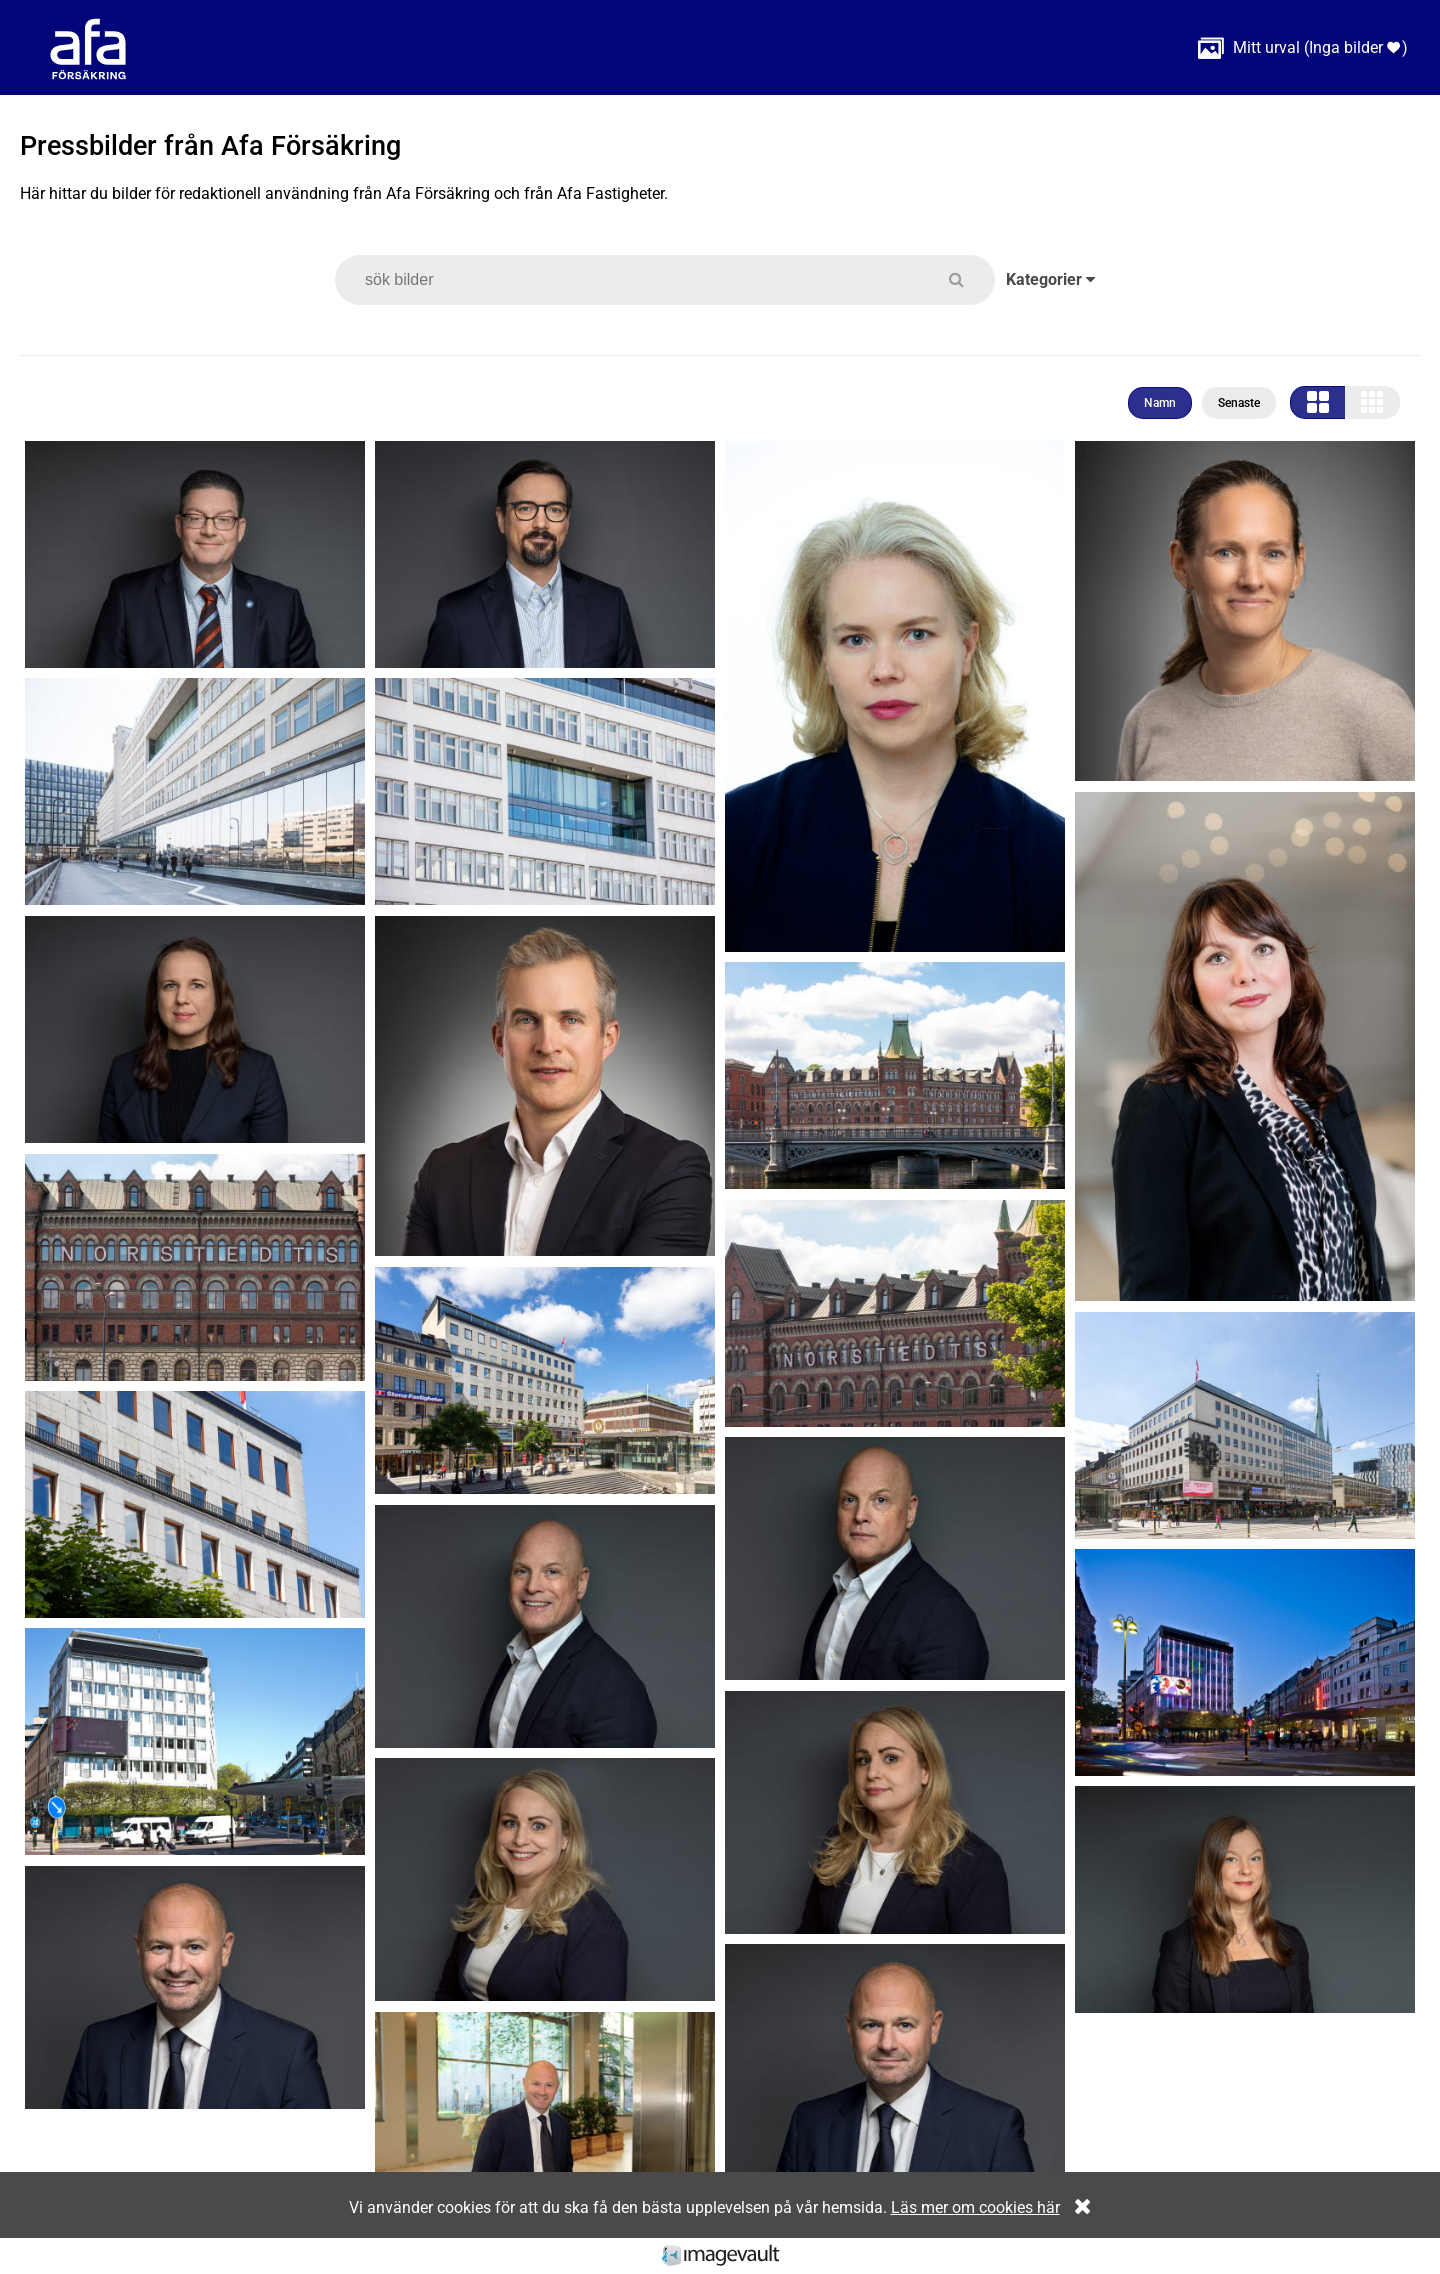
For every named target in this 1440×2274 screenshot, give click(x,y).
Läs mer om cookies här (975, 2207)
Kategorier (1050, 279)
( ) (1303, 47)
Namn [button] (1160, 403)
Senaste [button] (1239, 403)
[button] (968, 279)
